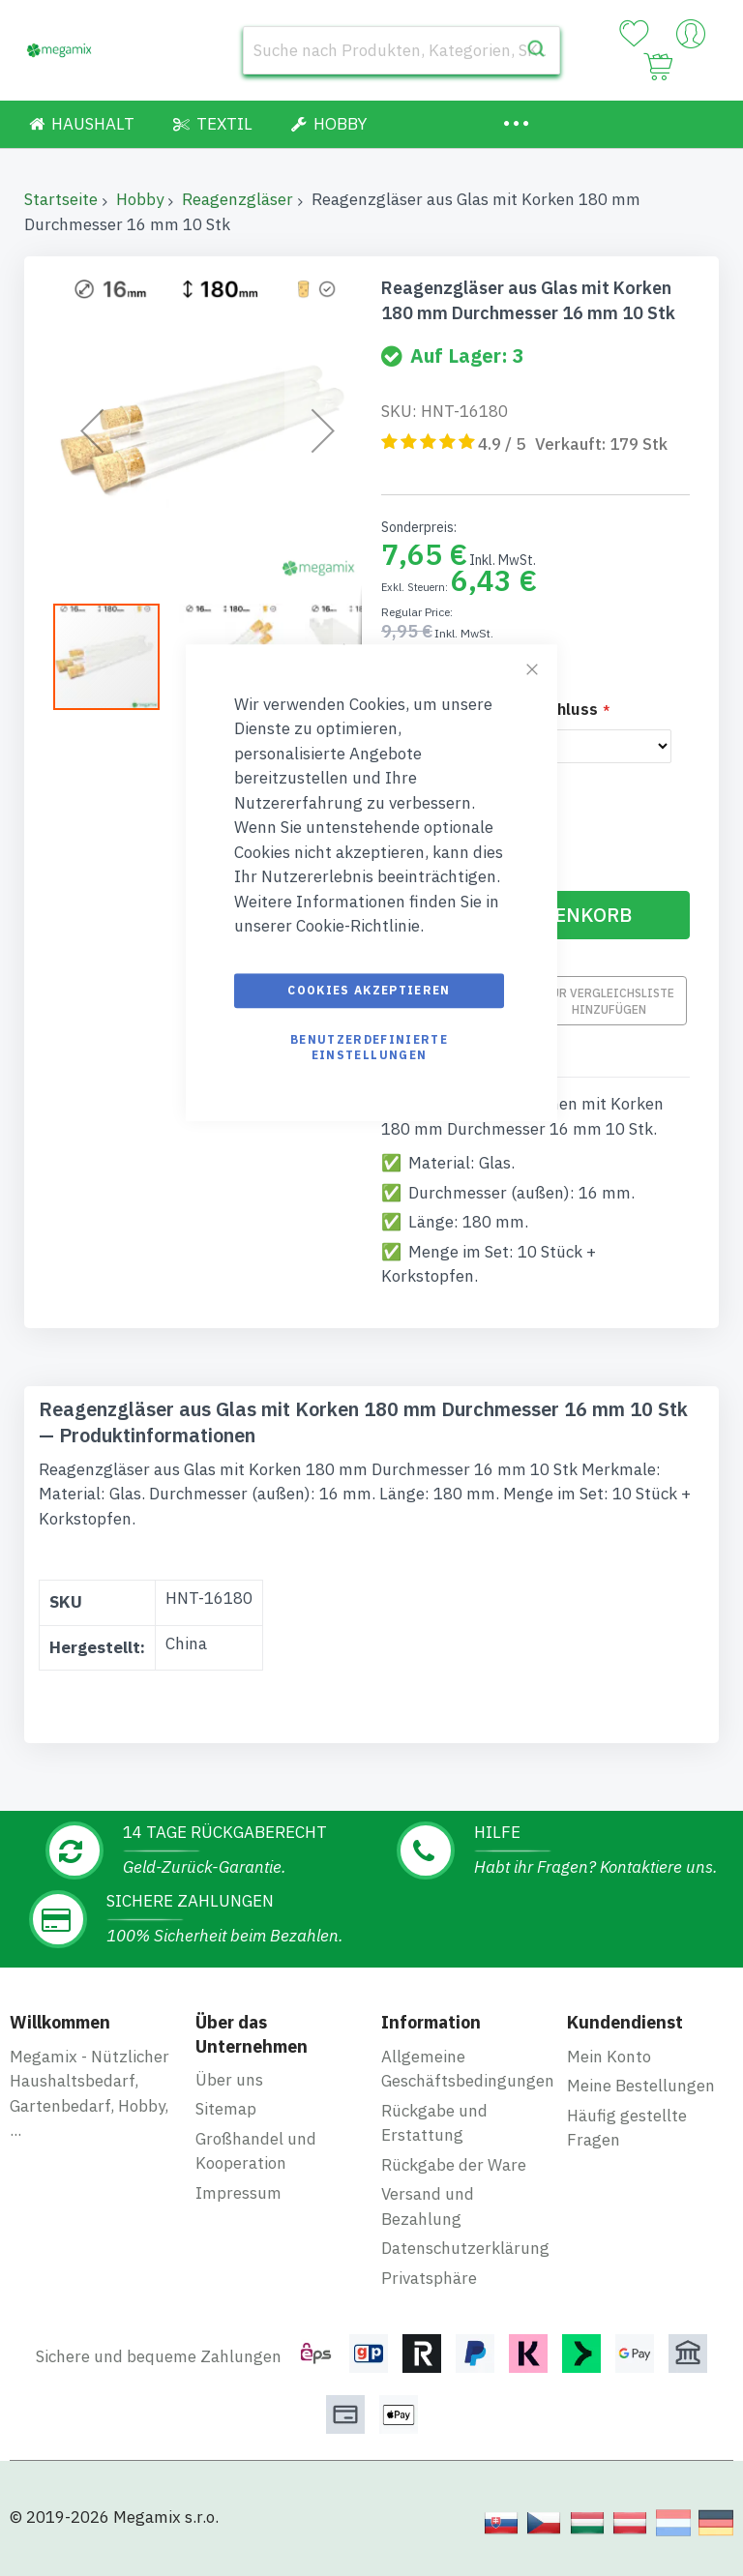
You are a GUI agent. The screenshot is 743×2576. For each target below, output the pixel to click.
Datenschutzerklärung (465, 2248)
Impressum (238, 2193)
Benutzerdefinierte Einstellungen (369, 1047)
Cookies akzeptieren (369, 990)
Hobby (139, 199)
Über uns (229, 2079)
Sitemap (225, 2108)
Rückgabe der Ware (453, 2165)
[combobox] (401, 50)
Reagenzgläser (237, 199)
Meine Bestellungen (641, 2085)
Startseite (61, 199)
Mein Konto (609, 2056)
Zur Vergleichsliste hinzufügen (609, 1001)
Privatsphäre (429, 2278)
